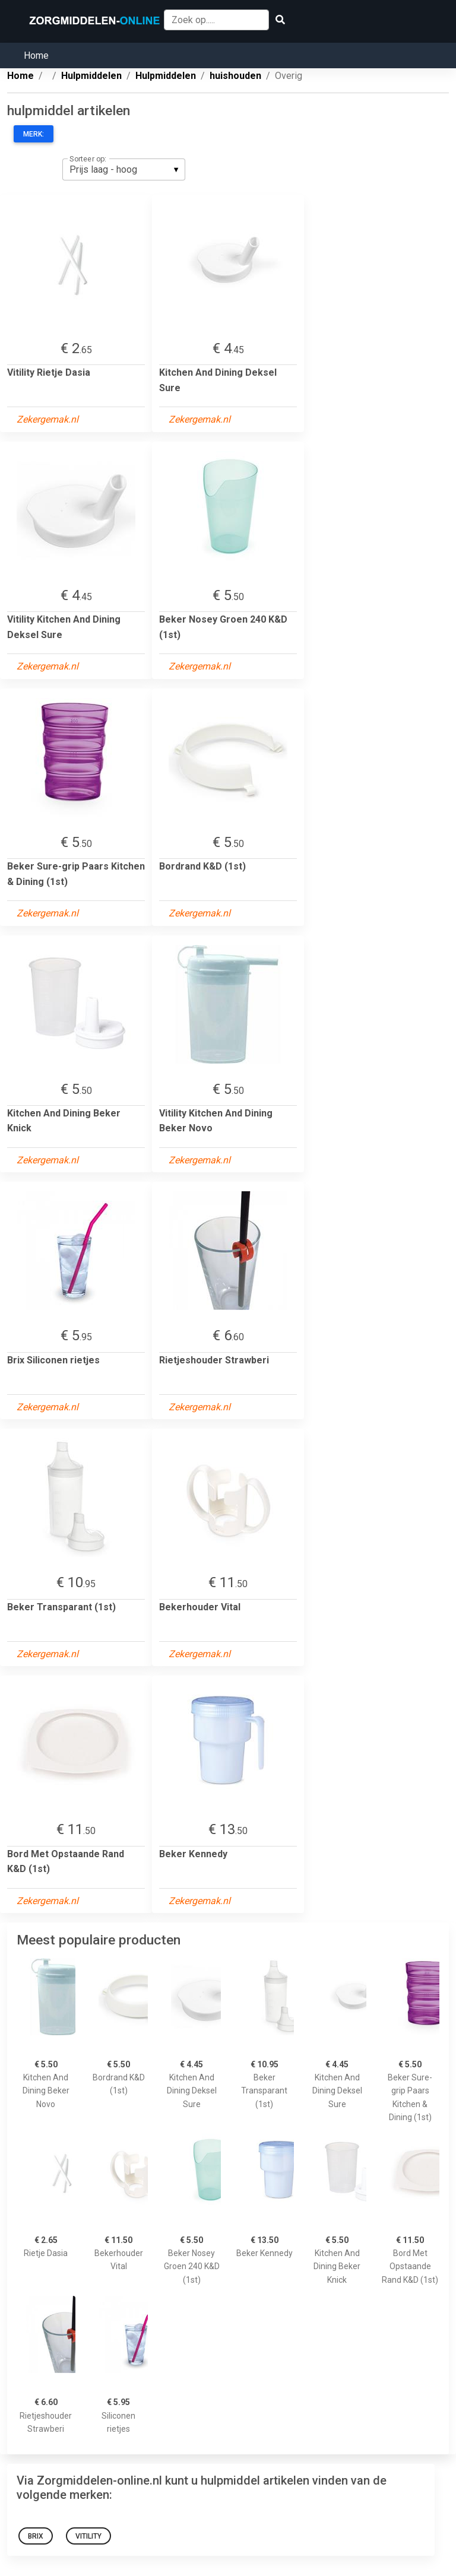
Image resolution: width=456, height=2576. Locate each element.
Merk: (33, 134)
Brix (35, 2536)
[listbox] (123, 169)
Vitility (88, 2536)
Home (36, 55)
